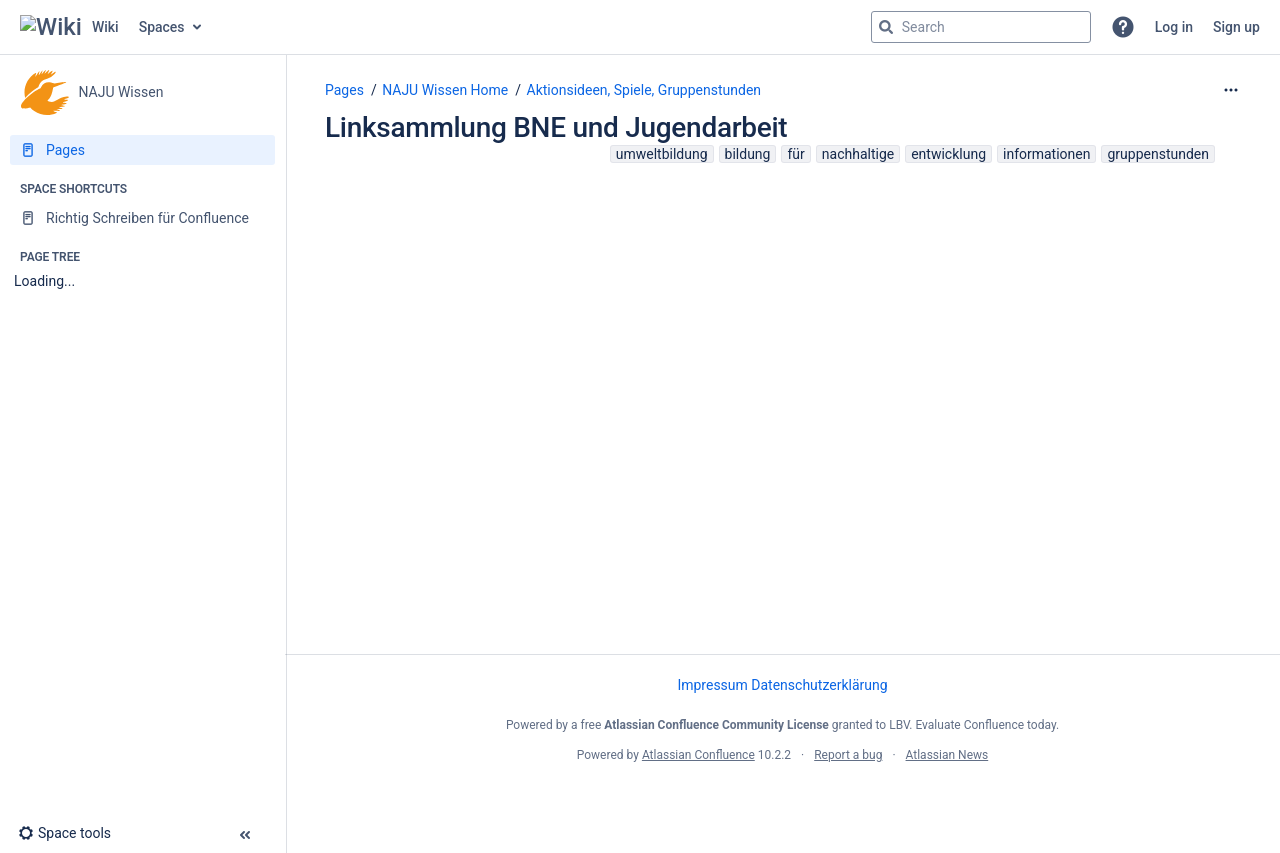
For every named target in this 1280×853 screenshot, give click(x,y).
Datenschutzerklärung (819, 685)
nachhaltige (858, 154)
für (795, 154)
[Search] (886, 27)
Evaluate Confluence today (985, 725)
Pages (344, 90)
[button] (1123, 27)
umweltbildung (662, 154)
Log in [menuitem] (1174, 27)
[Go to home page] (69, 27)
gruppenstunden (1158, 154)
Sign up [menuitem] (1236, 27)
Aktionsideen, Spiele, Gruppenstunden (644, 90)
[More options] (1231, 90)
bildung (748, 154)
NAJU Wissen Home (445, 90)
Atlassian (782, 799)
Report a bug (848, 755)
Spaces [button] (162, 27)
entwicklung (948, 154)
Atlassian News (947, 755)
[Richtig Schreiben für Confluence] (142, 218)
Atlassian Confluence (698, 755)
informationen (1046, 154)
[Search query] (981, 27)
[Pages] (142, 150)
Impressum (712, 685)
